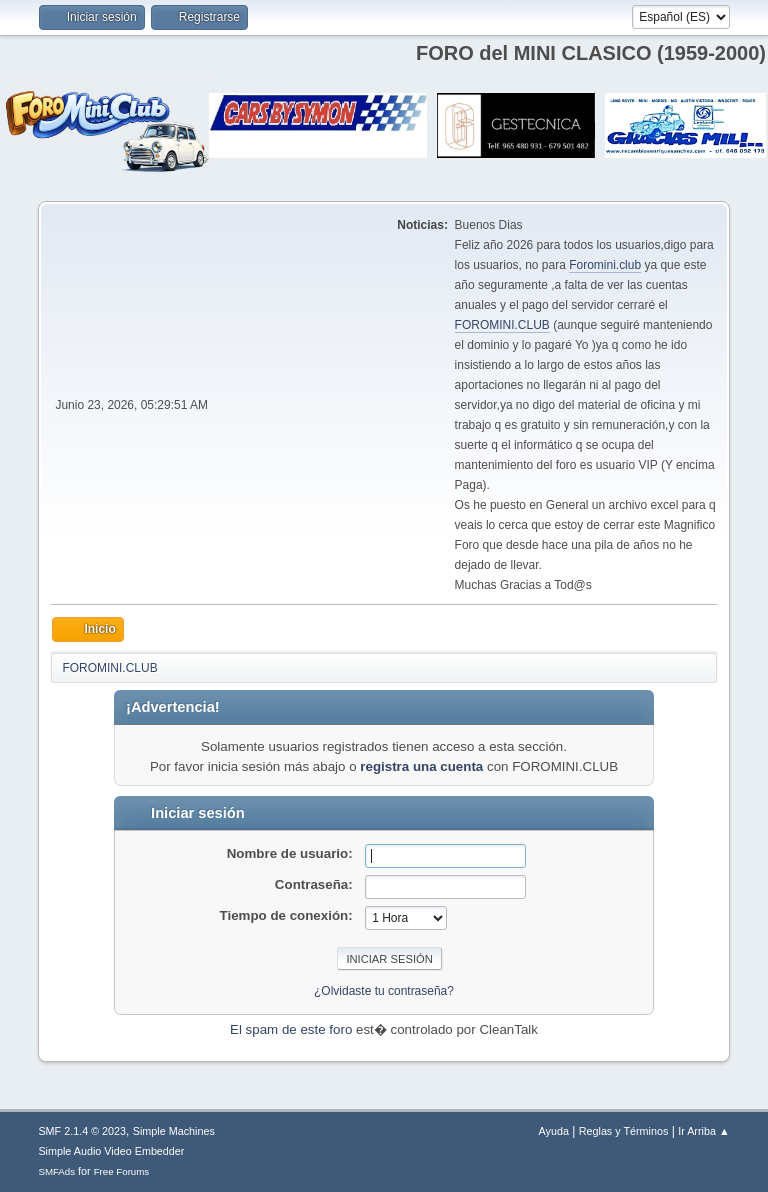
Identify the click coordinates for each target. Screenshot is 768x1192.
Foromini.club (605, 265)
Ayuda (554, 1131)
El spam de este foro (291, 1029)
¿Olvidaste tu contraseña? (384, 991)
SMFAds (56, 1171)
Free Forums (122, 1171)
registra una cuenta (421, 766)
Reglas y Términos (624, 1131)
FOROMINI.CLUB (502, 325)
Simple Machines (174, 1131)
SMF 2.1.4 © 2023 (82, 1131)
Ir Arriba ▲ (703, 1131)
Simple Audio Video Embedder (111, 1151)
